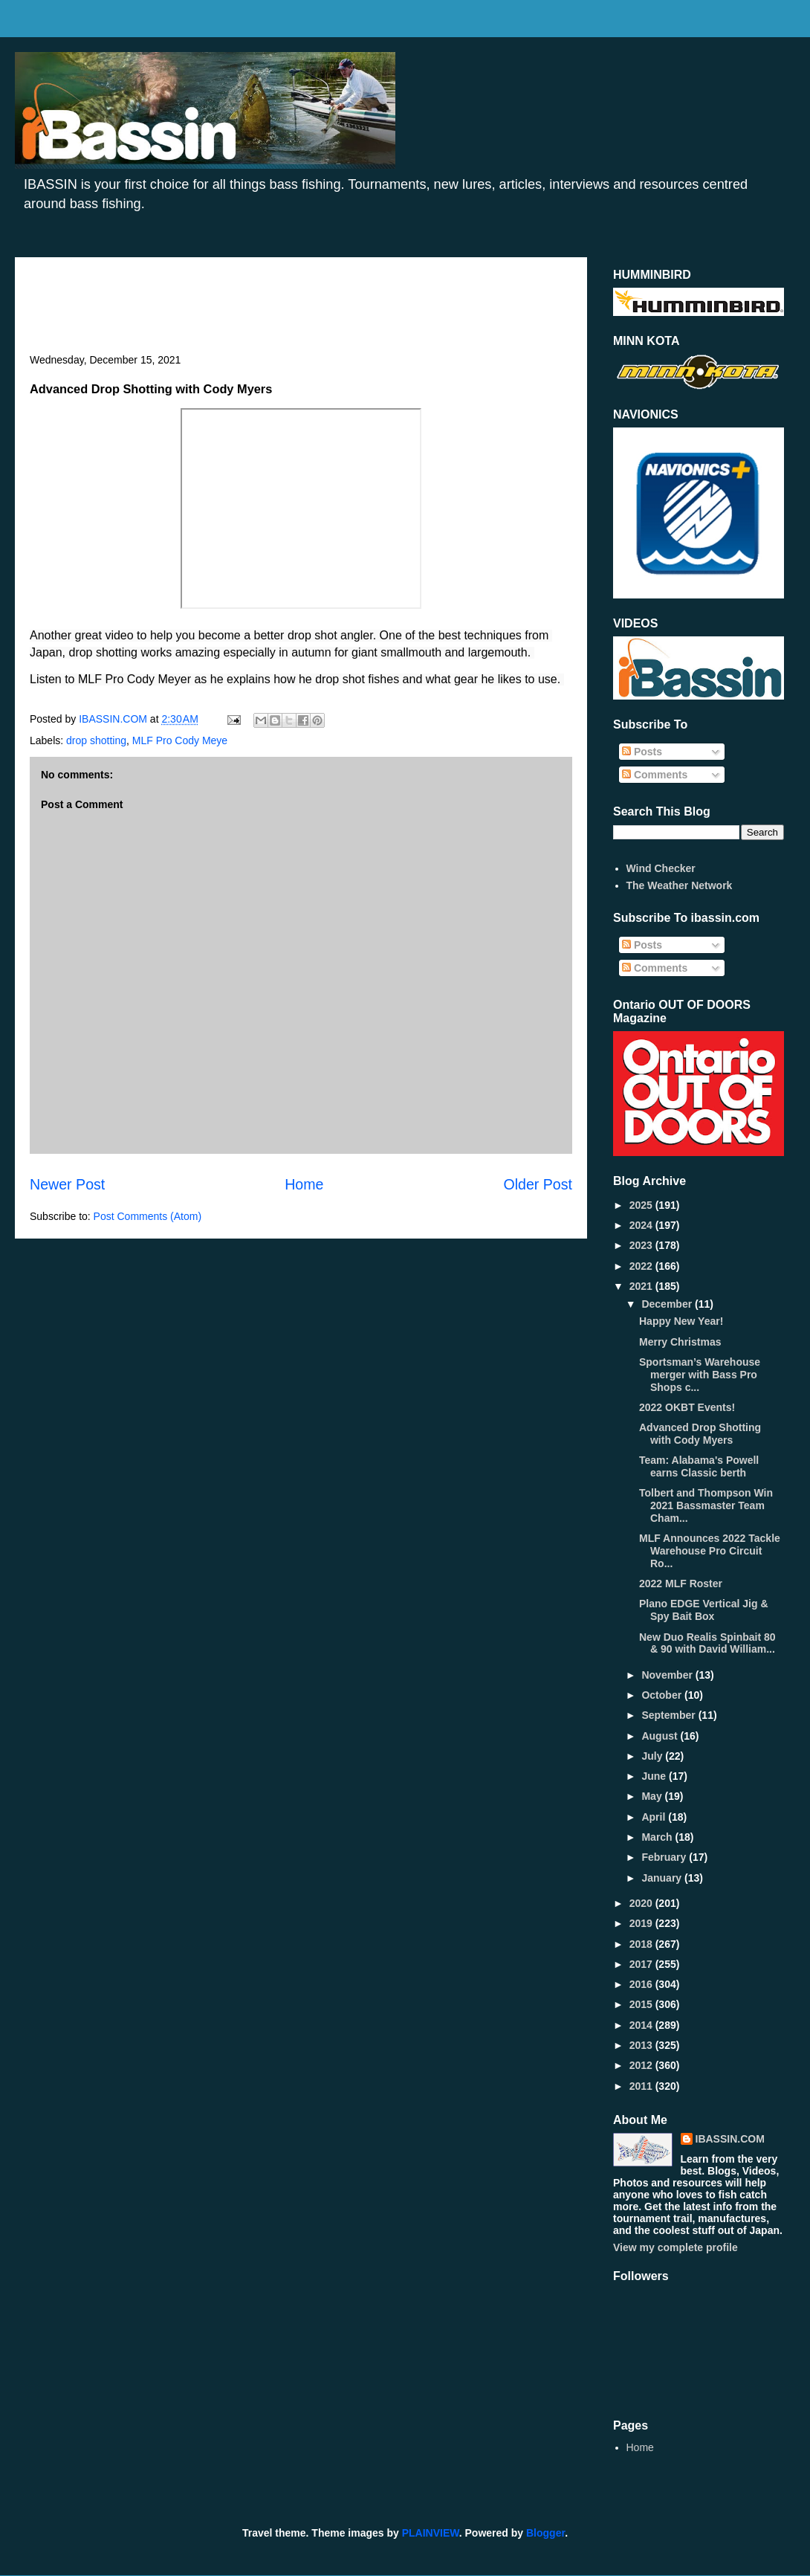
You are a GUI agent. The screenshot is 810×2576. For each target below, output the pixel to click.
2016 (642, 1984)
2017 (642, 1964)
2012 (642, 2065)
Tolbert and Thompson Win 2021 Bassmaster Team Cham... (706, 1505)
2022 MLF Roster (680, 1583)
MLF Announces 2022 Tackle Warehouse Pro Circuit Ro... (709, 1550)
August (660, 1736)
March (658, 1837)
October (662, 1695)
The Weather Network (679, 885)
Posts (642, 752)
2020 (642, 1903)
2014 (642, 2025)
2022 (642, 1266)
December (668, 1304)
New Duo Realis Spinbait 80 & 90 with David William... (707, 1643)
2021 (642, 1286)
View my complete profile (675, 2247)
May (652, 1796)
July (653, 1756)
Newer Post (67, 1184)
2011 (642, 2086)
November (668, 1675)
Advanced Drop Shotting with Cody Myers (700, 1433)
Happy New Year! (681, 1321)
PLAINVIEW (430, 2533)
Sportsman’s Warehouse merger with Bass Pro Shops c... (699, 1374)
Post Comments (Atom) (147, 1216)
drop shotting (96, 740)
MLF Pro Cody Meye (179, 740)
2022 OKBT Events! (687, 1407)
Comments (654, 775)
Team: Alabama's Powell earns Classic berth (699, 1466)
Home (304, 1184)
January (662, 1878)
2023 (642, 1245)
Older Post (537, 1184)
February (665, 1857)
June (655, 1776)
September (669, 1715)
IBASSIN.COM (114, 719)
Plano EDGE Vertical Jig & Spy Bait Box (703, 1610)
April (654, 1817)
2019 (642, 1923)
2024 (642, 1225)
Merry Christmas (680, 1342)
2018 (642, 1944)
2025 (642, 1205)
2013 (642, 2045)
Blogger (545, 2533)
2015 (642, 2004)
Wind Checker (661, 868)
